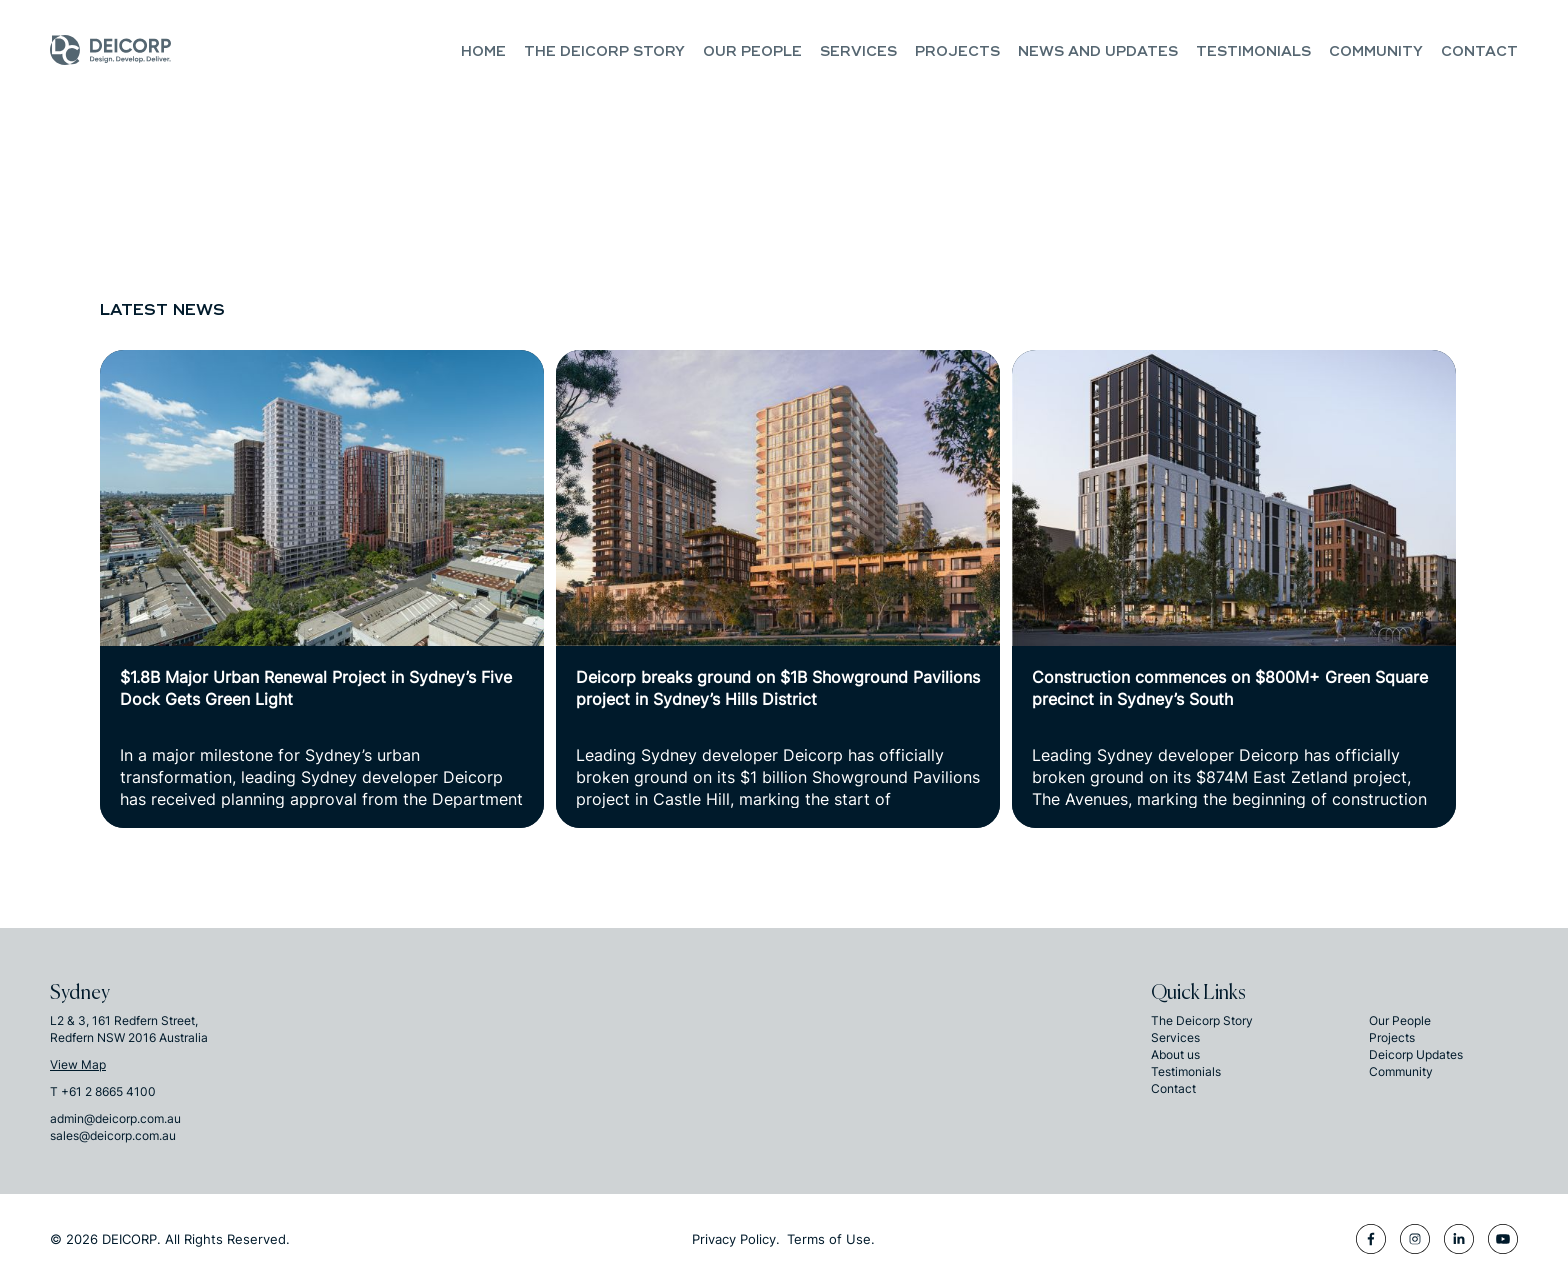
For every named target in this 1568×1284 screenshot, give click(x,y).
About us (1175, 1054)
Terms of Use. (831, 1239)
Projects (957, 51)
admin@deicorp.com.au (115, 1118)
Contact (1479, 51)
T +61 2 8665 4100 (103, 1091)
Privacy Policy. (736, 1239)
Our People (752, 51)
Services (858, 51)
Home (483, 51)
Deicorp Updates (1416, 1054)
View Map (78, 1064)
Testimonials (1253, 51)
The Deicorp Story (604, 51)
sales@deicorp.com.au (113, 1135)
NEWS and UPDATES (1098, 51)
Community (1376, 51)
